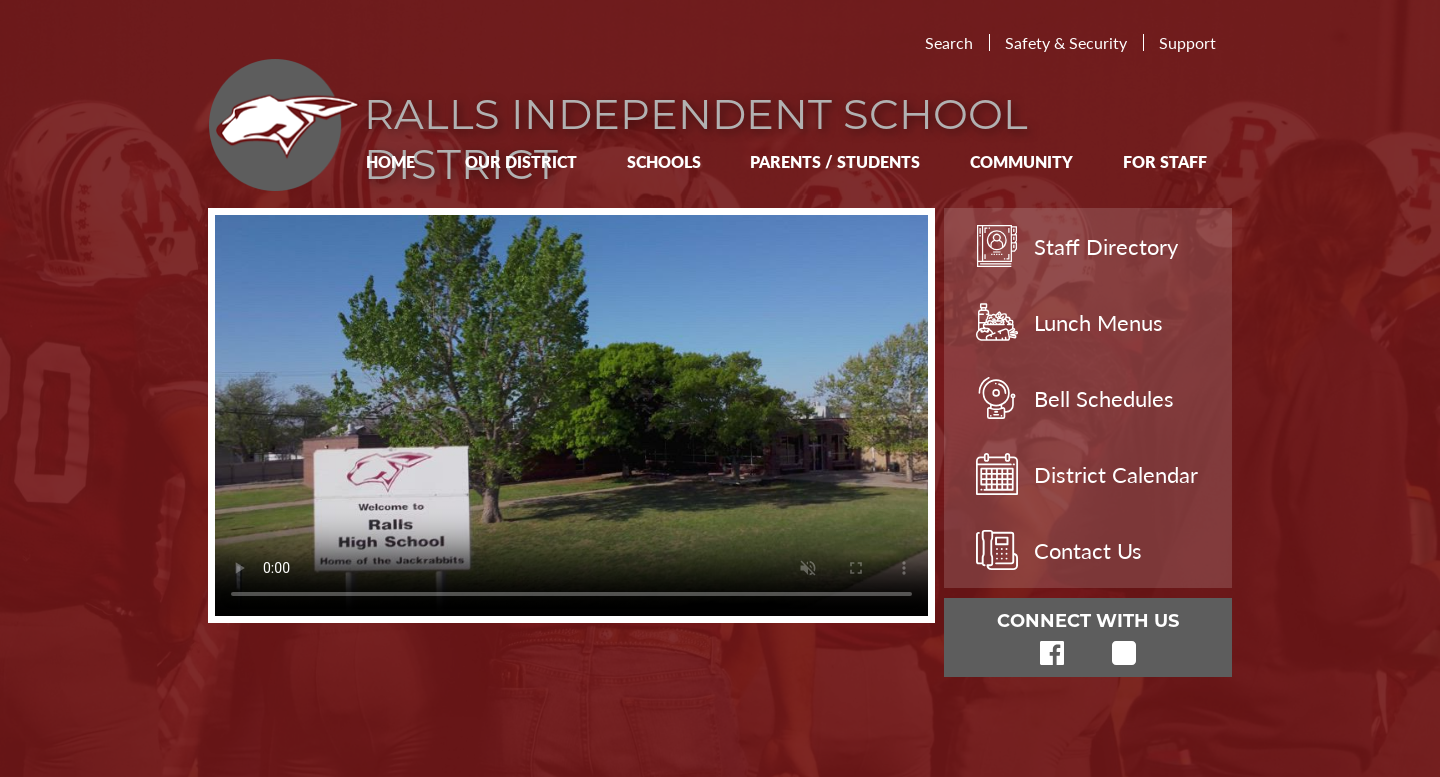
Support (1187, 42)
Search (949, 42)
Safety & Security (1066, 42)
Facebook (1052, 653)
